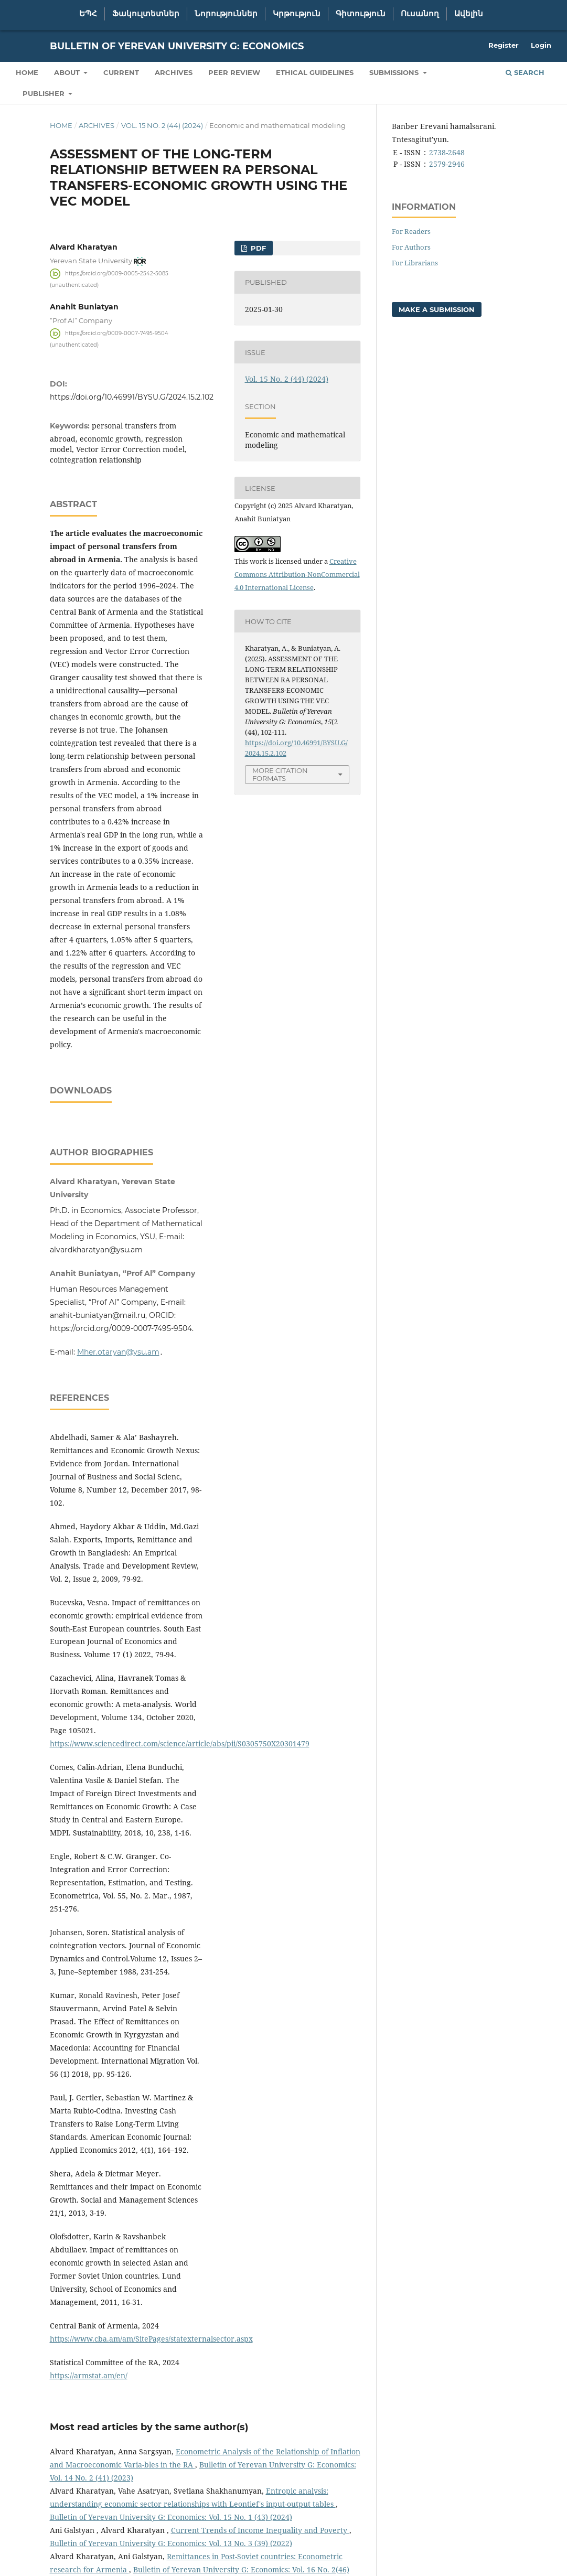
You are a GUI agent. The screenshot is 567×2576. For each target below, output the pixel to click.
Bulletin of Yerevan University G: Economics (177, 46)
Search (525, 72)
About (68, 72)
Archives (173, 72)
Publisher (45, 93)
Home (27, 72)
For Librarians (415, 262)
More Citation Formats (280, 774)
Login (541, 45)
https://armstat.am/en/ (88, 2452)
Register (503, 45)
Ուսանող (420, 13)
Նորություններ (226, 13)
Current (121, 72)
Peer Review (234, 72)
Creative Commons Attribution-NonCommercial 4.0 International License (297, 574)
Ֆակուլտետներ (145, 13)
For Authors (411, 247)
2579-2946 (447, 164)
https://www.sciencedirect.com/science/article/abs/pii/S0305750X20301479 (179, 1820)
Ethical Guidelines (315, 72)
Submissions (395, 72)
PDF (257, 248)
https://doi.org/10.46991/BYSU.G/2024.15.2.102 (131, 397)
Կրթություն (296, 13)
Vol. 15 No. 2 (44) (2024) (162, 125)
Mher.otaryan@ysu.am (118, 1428)
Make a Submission (437, 309)
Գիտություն (361, 13)
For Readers (411, 231)
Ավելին (468, 13)
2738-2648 (447, 152)
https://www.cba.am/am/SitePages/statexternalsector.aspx (151, 2415)
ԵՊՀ (88, 13)
